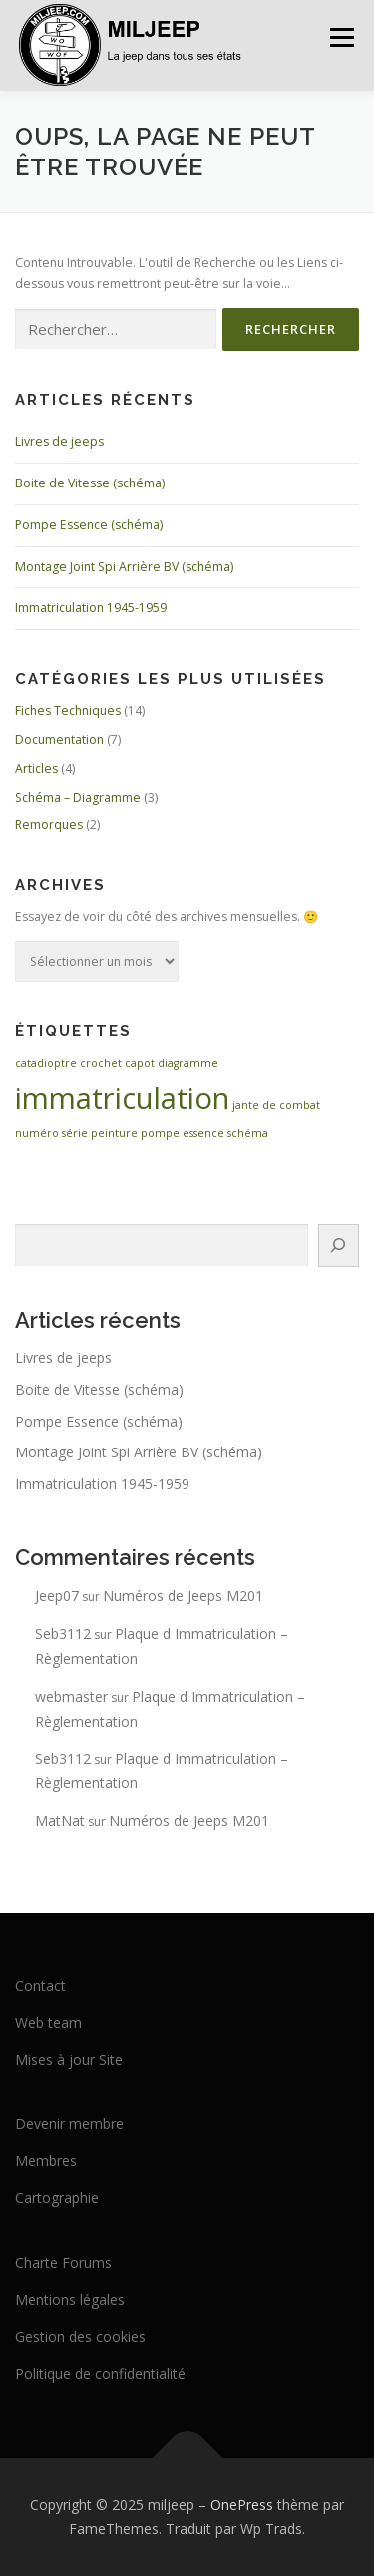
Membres (46, 2160)
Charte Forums (63, 2262)
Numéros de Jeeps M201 (183, 1595)
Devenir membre (69, 2123)
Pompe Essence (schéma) (89, 524)
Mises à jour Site (69, 2059)
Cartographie (57, 2197)
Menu (340, 37)
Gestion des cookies (80, 2336)
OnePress (241, 2504)
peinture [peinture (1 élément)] (114, 1133)
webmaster (71, 1696)
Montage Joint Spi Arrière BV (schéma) (124, 566)
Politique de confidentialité (100, 2373)
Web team (48, 2022)
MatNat (60, 1820)
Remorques (49, 824)
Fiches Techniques (68, 710)
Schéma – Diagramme (78, 797)
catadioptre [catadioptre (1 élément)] (46, 1063)
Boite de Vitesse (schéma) (90, 483)
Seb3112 (63, 1633)
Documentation (59, 739)
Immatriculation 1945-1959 (91, 607)
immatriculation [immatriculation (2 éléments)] (122, 1098)
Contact (40, 1985)
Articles (36, 768)
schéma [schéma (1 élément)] (247, 1133)
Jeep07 (57, 1595)
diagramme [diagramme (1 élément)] (188, 1063)
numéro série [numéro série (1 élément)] (51, 1133)
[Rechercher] (338, 1245)
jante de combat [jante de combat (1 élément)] (276, 1105)
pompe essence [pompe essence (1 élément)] (182, 1133)
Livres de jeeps (59, 441)
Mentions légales (70, 2299)
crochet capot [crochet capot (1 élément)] (117, 1063)
